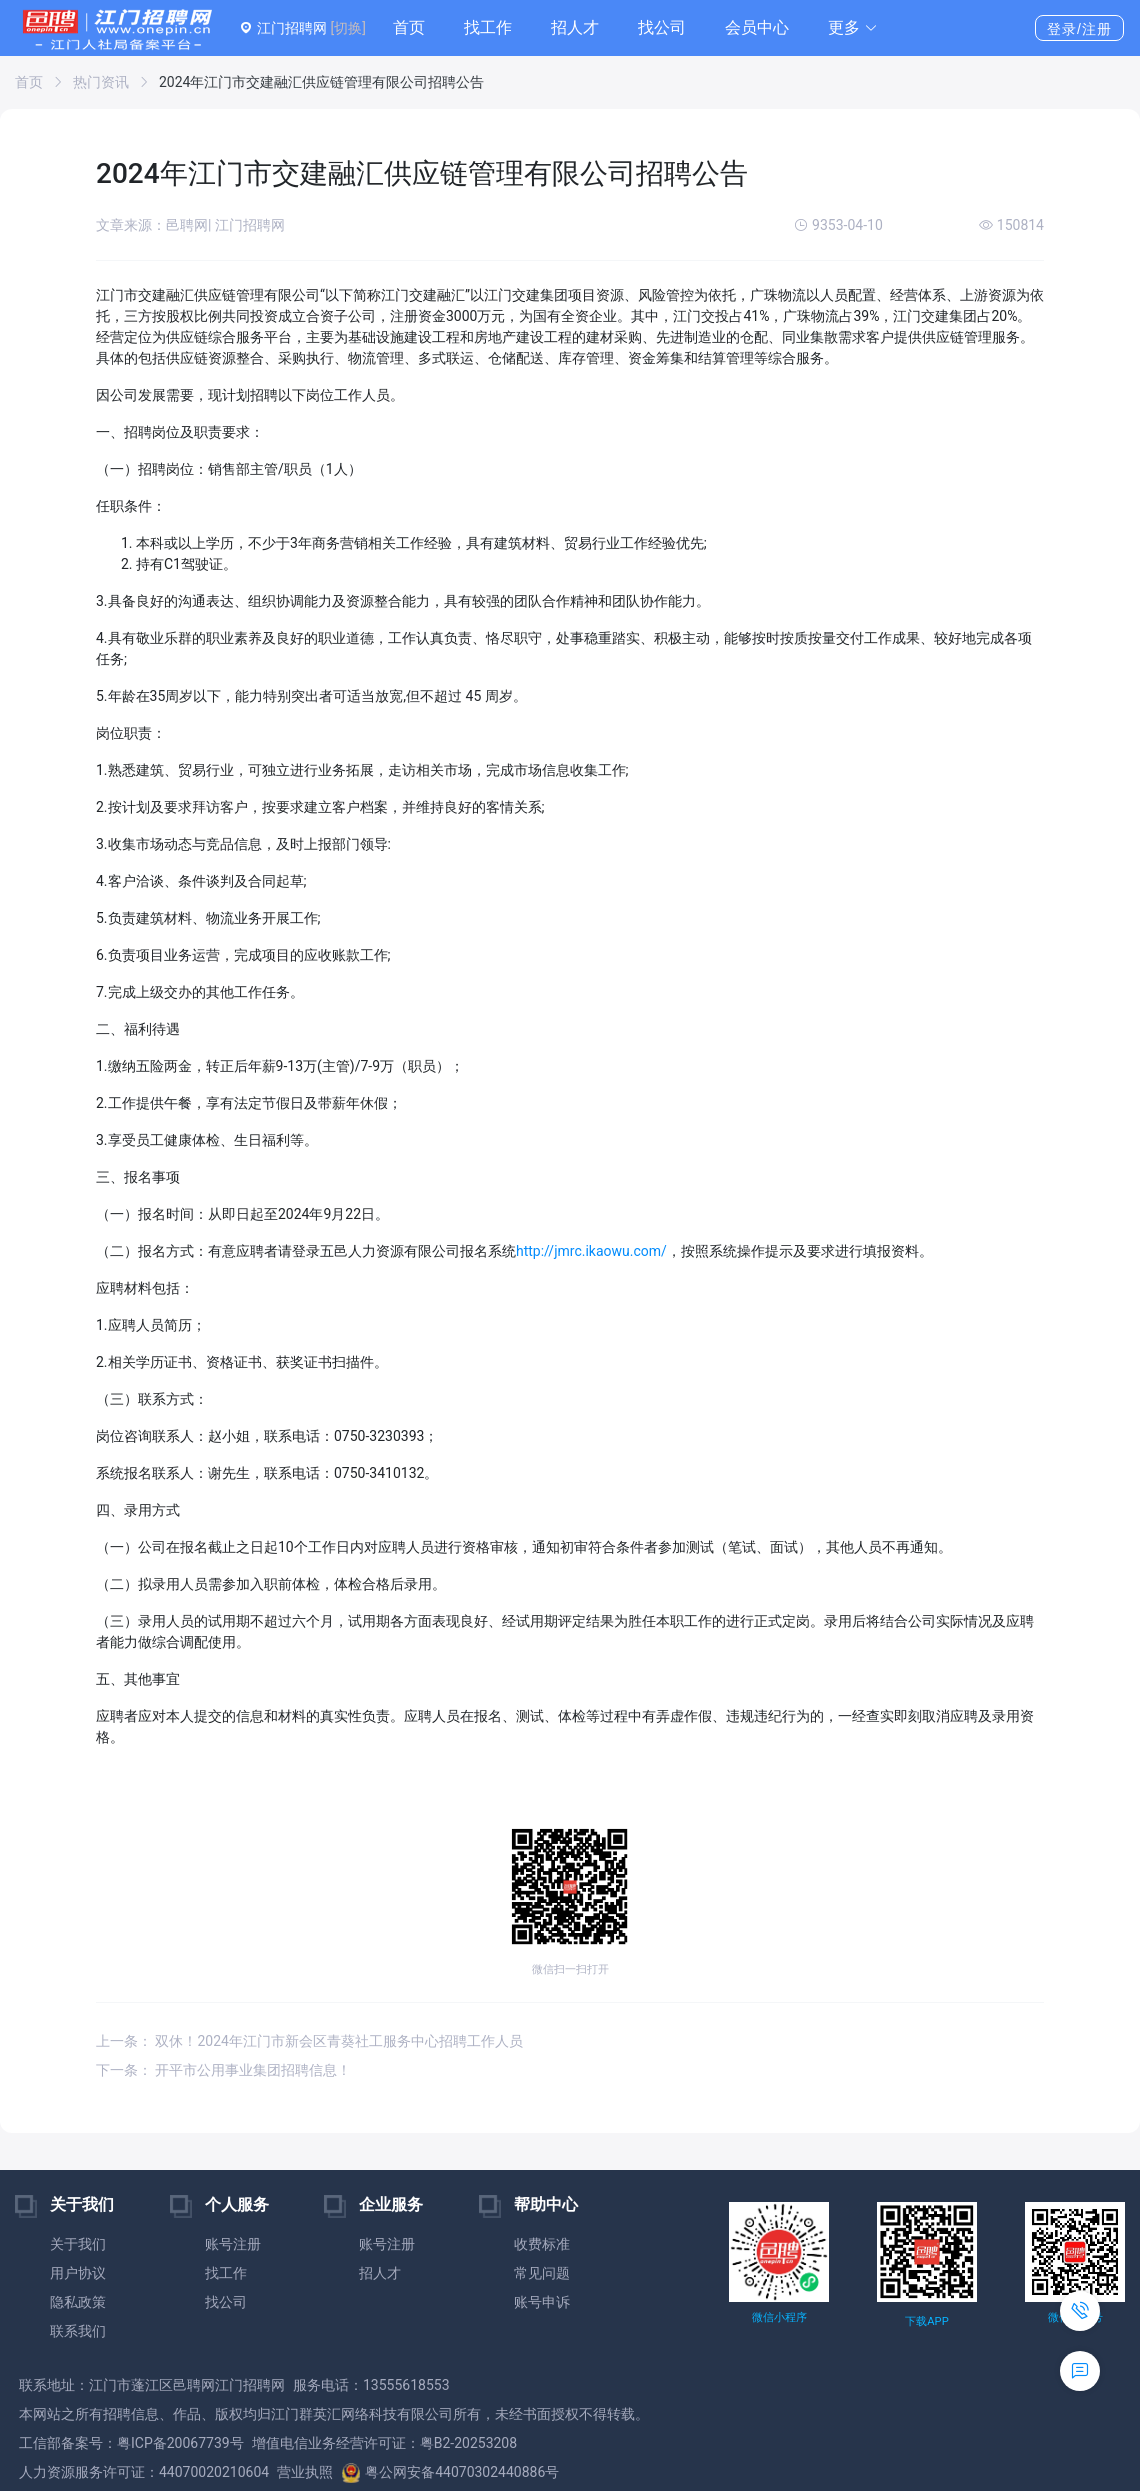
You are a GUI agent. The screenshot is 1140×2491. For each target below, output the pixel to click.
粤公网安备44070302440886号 (450, 2472)
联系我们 (78, 2331)
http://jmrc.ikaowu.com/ (591, 1251)
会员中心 (757, 27)
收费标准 (542, 2244)
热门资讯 (101, 82)
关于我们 (78, 2244)
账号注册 (233, 2244)
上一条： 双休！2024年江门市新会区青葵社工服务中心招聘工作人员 (309, 2041)
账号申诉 (542, 2302)
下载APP (926, 2321)
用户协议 (78, 2273)
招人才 (575, 27)
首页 (409, 27)
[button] (853, 28)
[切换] (347, 28)
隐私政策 (78, 2302)
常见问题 (542, 2273)
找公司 (662, 27)
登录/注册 (1079, 29)
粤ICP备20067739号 (180, 2443)
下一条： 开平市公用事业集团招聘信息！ (223, 2070)
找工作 (488, 27)
